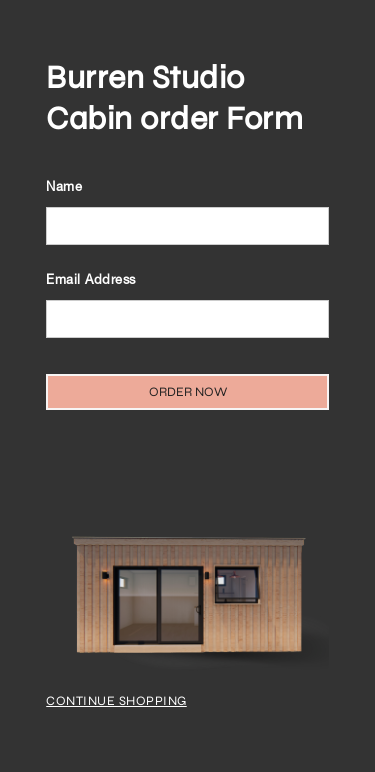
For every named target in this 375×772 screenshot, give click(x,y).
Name (64, 188)
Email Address (91, 281)
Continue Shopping (116, 701)
